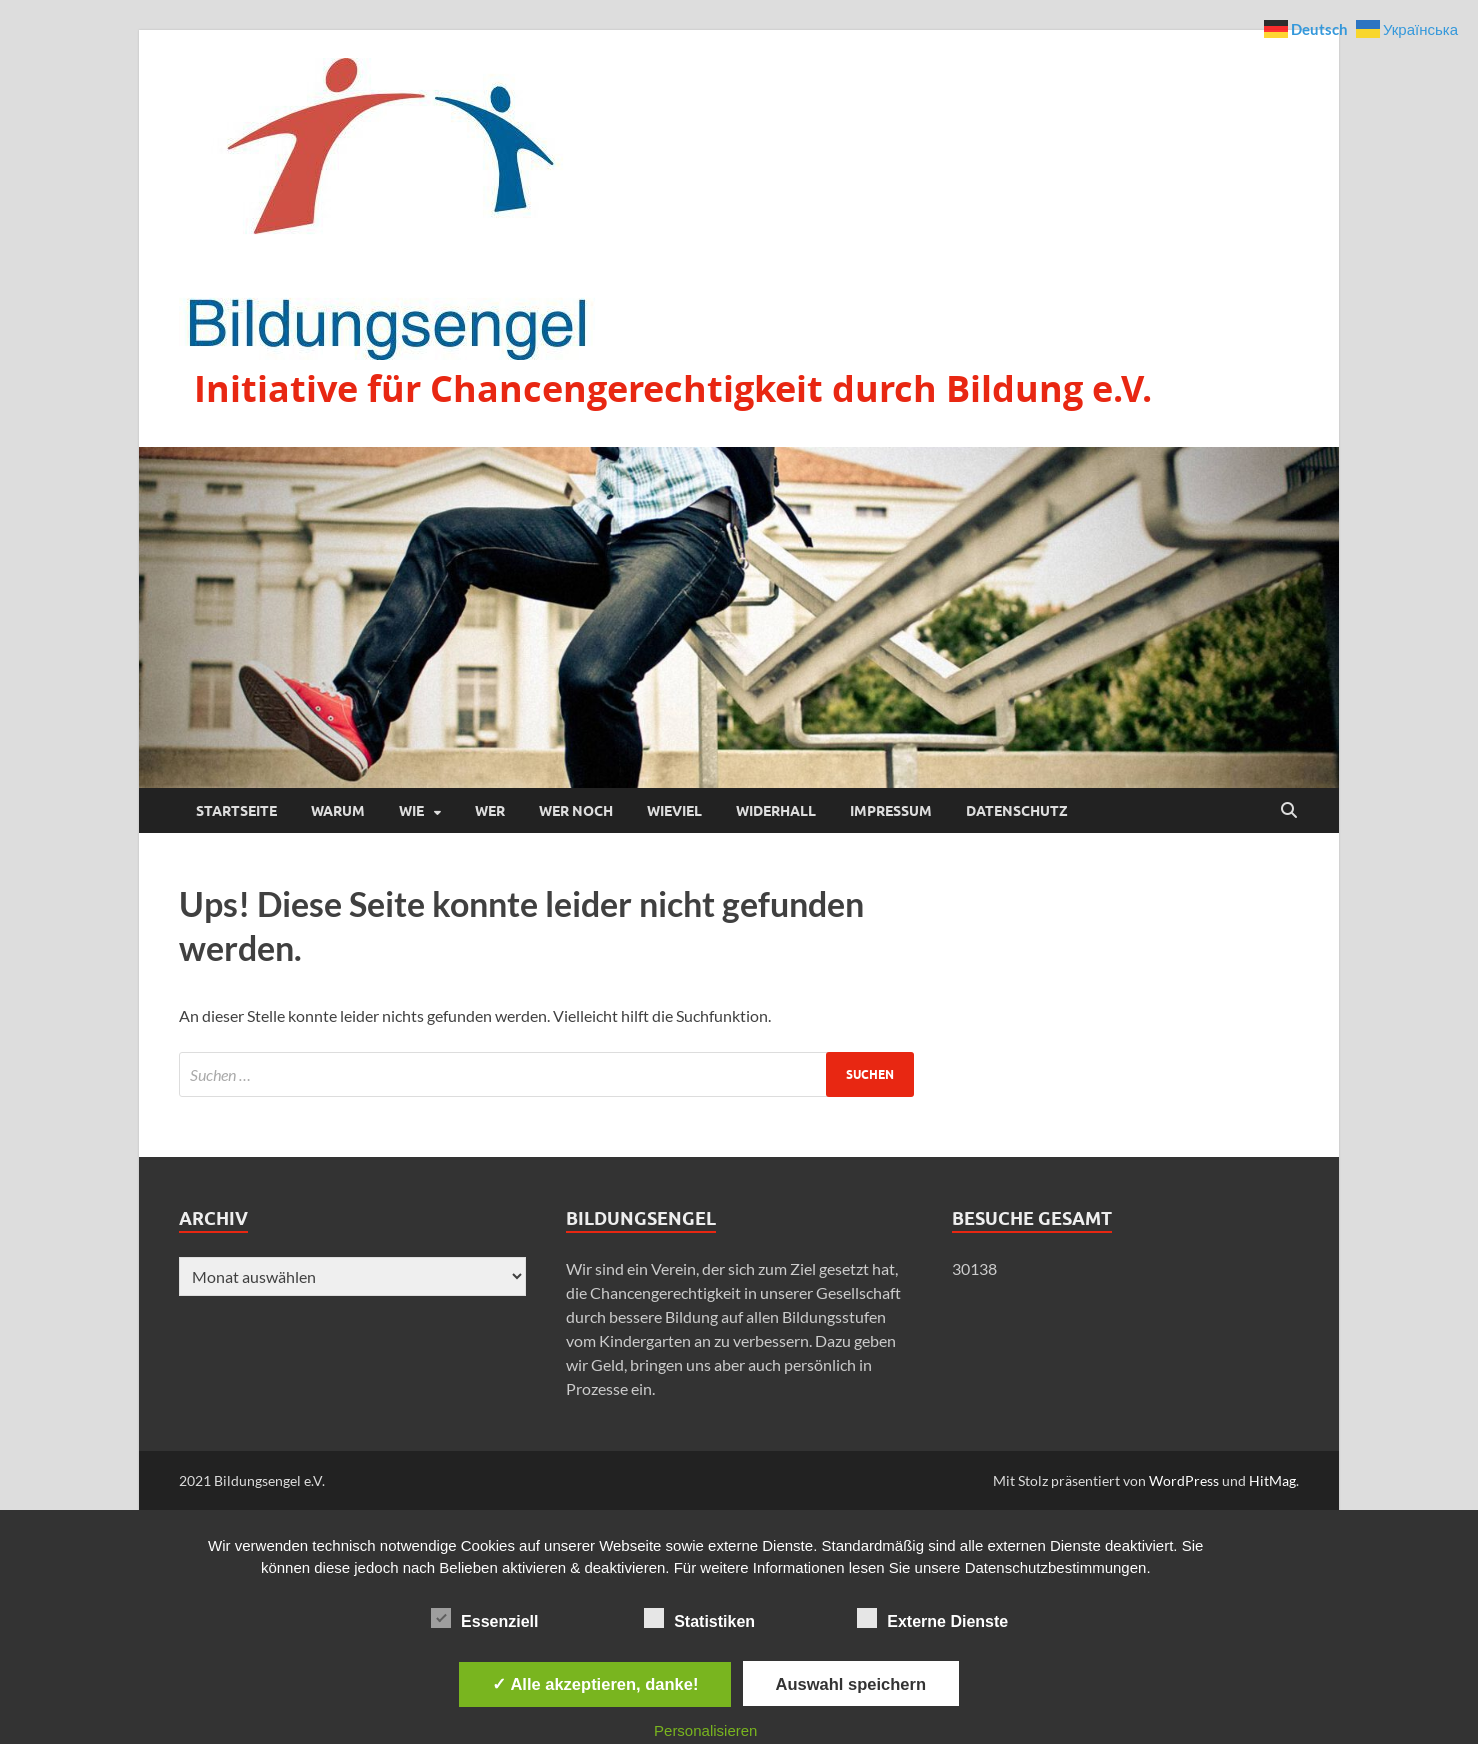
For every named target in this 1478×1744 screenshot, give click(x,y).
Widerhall (776, 811)
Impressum (891, 811)
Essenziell (484, 1618)
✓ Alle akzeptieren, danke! (595, 1684)
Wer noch (576, 811)
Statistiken (699, 1618)
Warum (338, 811)
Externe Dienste (932, 1618)
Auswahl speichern (851, 1684)
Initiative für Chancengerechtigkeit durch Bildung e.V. (673, 388)
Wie (411, 811)
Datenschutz (1017, 811)
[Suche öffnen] (1289, 811)
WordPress (1184, 1480)
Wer (490, 811)
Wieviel (674, 811)
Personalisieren (705, 1730)
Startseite (236, 811)
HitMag (1272, 1480)
